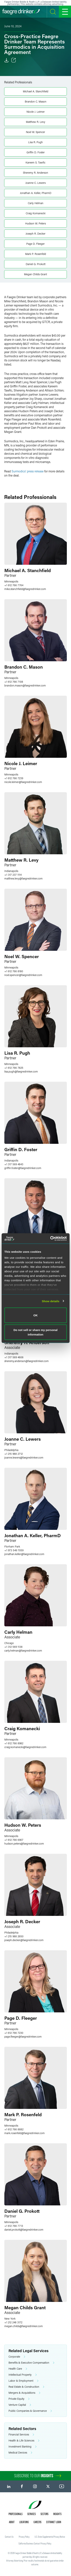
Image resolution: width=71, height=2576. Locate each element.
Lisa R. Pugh (35, 142)
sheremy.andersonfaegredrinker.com (26, 1361)
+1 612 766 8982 (13, 1743)
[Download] (6, 60)
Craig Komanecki (35, 213)
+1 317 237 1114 (13, 874)
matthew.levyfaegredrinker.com (23, 878)
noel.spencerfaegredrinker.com (23, 975)
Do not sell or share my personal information (35, 1332)
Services (31, 2514)
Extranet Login (53, 2522)
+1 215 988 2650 (13, 1936)
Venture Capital (20, 2405)
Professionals (16, 2514)
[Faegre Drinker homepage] (21, 11)
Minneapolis (11, 581)
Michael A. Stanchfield (35, 91)
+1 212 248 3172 (13, 2322)
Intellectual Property (23, 2375)
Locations (24, 2522)
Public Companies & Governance (30, 2411)
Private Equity (19, 2399)
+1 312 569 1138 (13, 1647)
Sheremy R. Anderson (35, 172)
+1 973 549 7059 (13, 1550)
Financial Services (21, 2435)
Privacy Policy (24, 2536)
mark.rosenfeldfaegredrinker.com (24, 2133)
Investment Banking (23, 2447)
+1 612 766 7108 (13, 681)
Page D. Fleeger (35, 244)
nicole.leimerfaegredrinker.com (23, 782)
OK (35, 1315)
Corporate (17, 2357)
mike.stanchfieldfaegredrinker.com (25, 589)
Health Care (18, 2369)
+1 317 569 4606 (13, 1357)
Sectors (44, 2514)
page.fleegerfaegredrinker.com (23, 2036)
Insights (57, 2514)
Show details (50, 1301)
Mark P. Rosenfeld (35, 254)
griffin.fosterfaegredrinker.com (22, 1168)
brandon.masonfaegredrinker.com (25, 685)
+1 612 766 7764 (13, 585)
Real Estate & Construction (26, 2387)
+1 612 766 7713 (13, 2226)
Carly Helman (35, 203)
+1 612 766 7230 (13, 2033)
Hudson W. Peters (35, 223)
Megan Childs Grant (35, 274)
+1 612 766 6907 (13, 1840)
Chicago (9, 1643)
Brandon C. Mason (35, 101)
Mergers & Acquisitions (24, 2393)
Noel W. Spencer (35, 132)
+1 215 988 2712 (13, 1454)
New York (10, 2318)
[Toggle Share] (13, 60)
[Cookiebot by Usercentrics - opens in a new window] (50, 1238)
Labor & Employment (23, 2381)
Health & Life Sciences (24, 2441)
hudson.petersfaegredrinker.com (24, 1843)
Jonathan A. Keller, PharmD (35, 193)
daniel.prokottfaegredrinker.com (23, 2229)
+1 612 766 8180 (13, 971)
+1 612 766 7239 (13, 778)
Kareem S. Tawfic (35, 162)
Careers (37, 2522)
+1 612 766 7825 (13, 1067)
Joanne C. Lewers (35, 183)
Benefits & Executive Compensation (31, 2363)
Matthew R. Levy (35, 122)
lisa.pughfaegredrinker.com (21, 1071)
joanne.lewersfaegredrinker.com (23, 1457)
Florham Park (12, 1546)
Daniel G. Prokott (35, 264)
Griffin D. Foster (36, 152)
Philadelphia (11, 1450)
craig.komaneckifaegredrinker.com (25, 1747)
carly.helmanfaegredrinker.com (23, 1650)
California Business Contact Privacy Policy (35, 2543)
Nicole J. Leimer (36, 111)
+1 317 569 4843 (13, 1164)
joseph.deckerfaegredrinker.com (24, 1940)
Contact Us (9, 2536)
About (12, 2522)
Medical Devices (20, 2453)
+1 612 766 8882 (13, 2129)
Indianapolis (11, 871)
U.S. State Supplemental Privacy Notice (50, 2536)
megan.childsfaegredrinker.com (23, 2326)
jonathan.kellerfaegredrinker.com (24, 1554)
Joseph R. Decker (35, 233)
